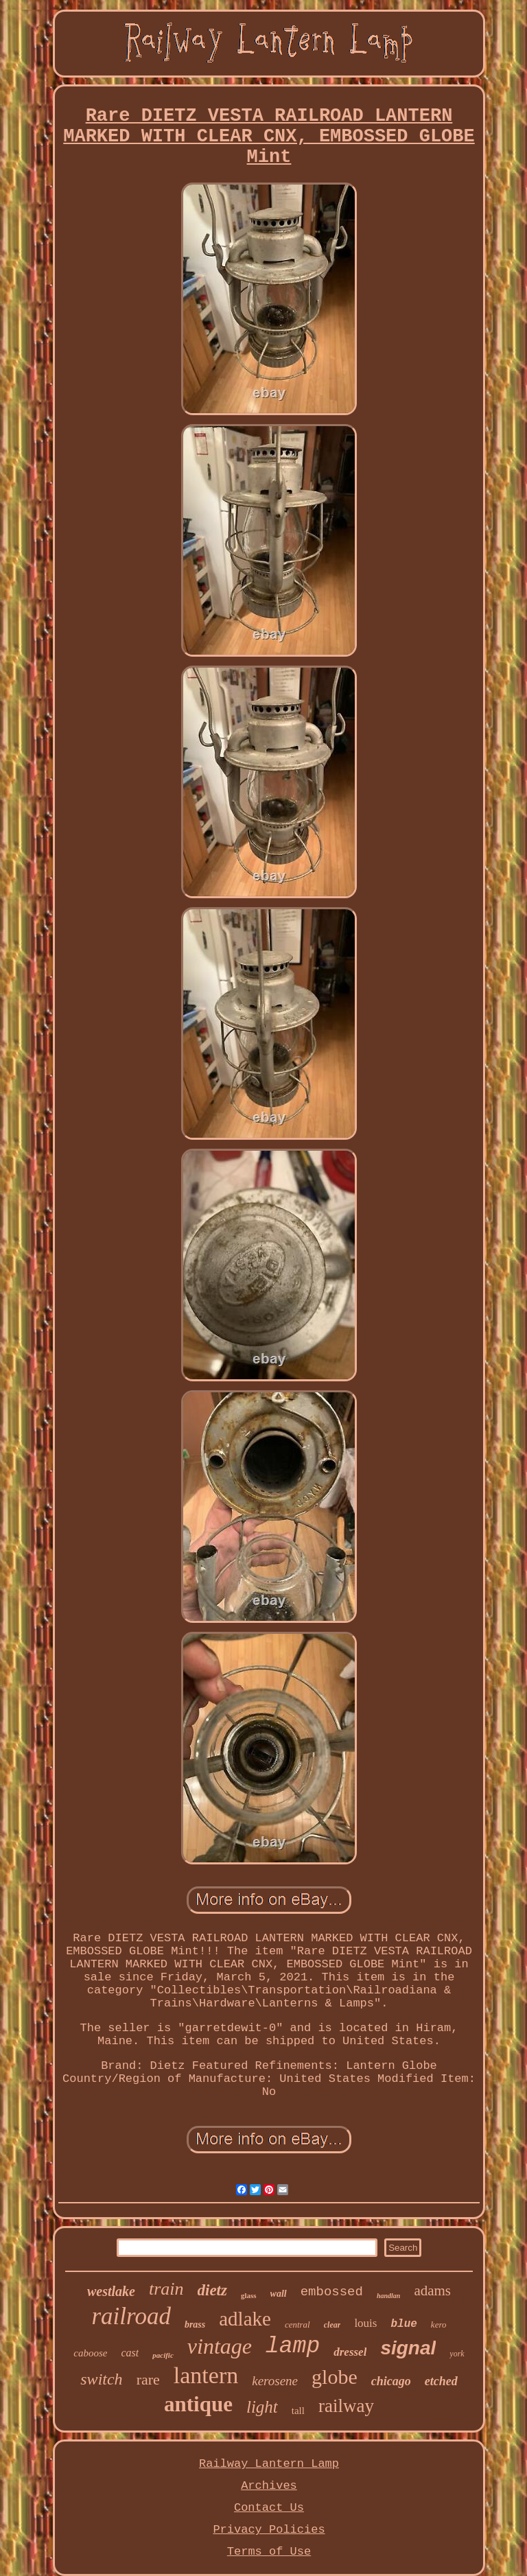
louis (365, 2323)
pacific (163, 2355)
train (166, 2289)
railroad (130, 2316)
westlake (111, 2291)
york (456, 2353)
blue (403, 2324)
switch (101, 2379)
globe (335, 2376)
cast (130, 2352)
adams (432, 2290)
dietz (212, 2290)
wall (278, 2293)
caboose (90, 2352)
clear (332, 2325)
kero (439, 2324)
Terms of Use (269, 2551)
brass (195, 2324)
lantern (206, 2375)
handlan (388, 2295)
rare (148, 2379)
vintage (219, 2346)
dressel (349, 2351)
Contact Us (269, 2507)
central (297, 2324)
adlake (245, 2319)
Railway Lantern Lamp (269, 2463)
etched (441, 2381)
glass (249, 2295)
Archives (269, 2485)
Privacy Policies (269, 2529)
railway (346, 2406)
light (262, 2407)
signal (408, 2347)
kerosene (275, 2381)
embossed (332, 2291)
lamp (293, 2346)
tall (298, 2410)
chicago (391, 2381)
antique (198, 2404)
